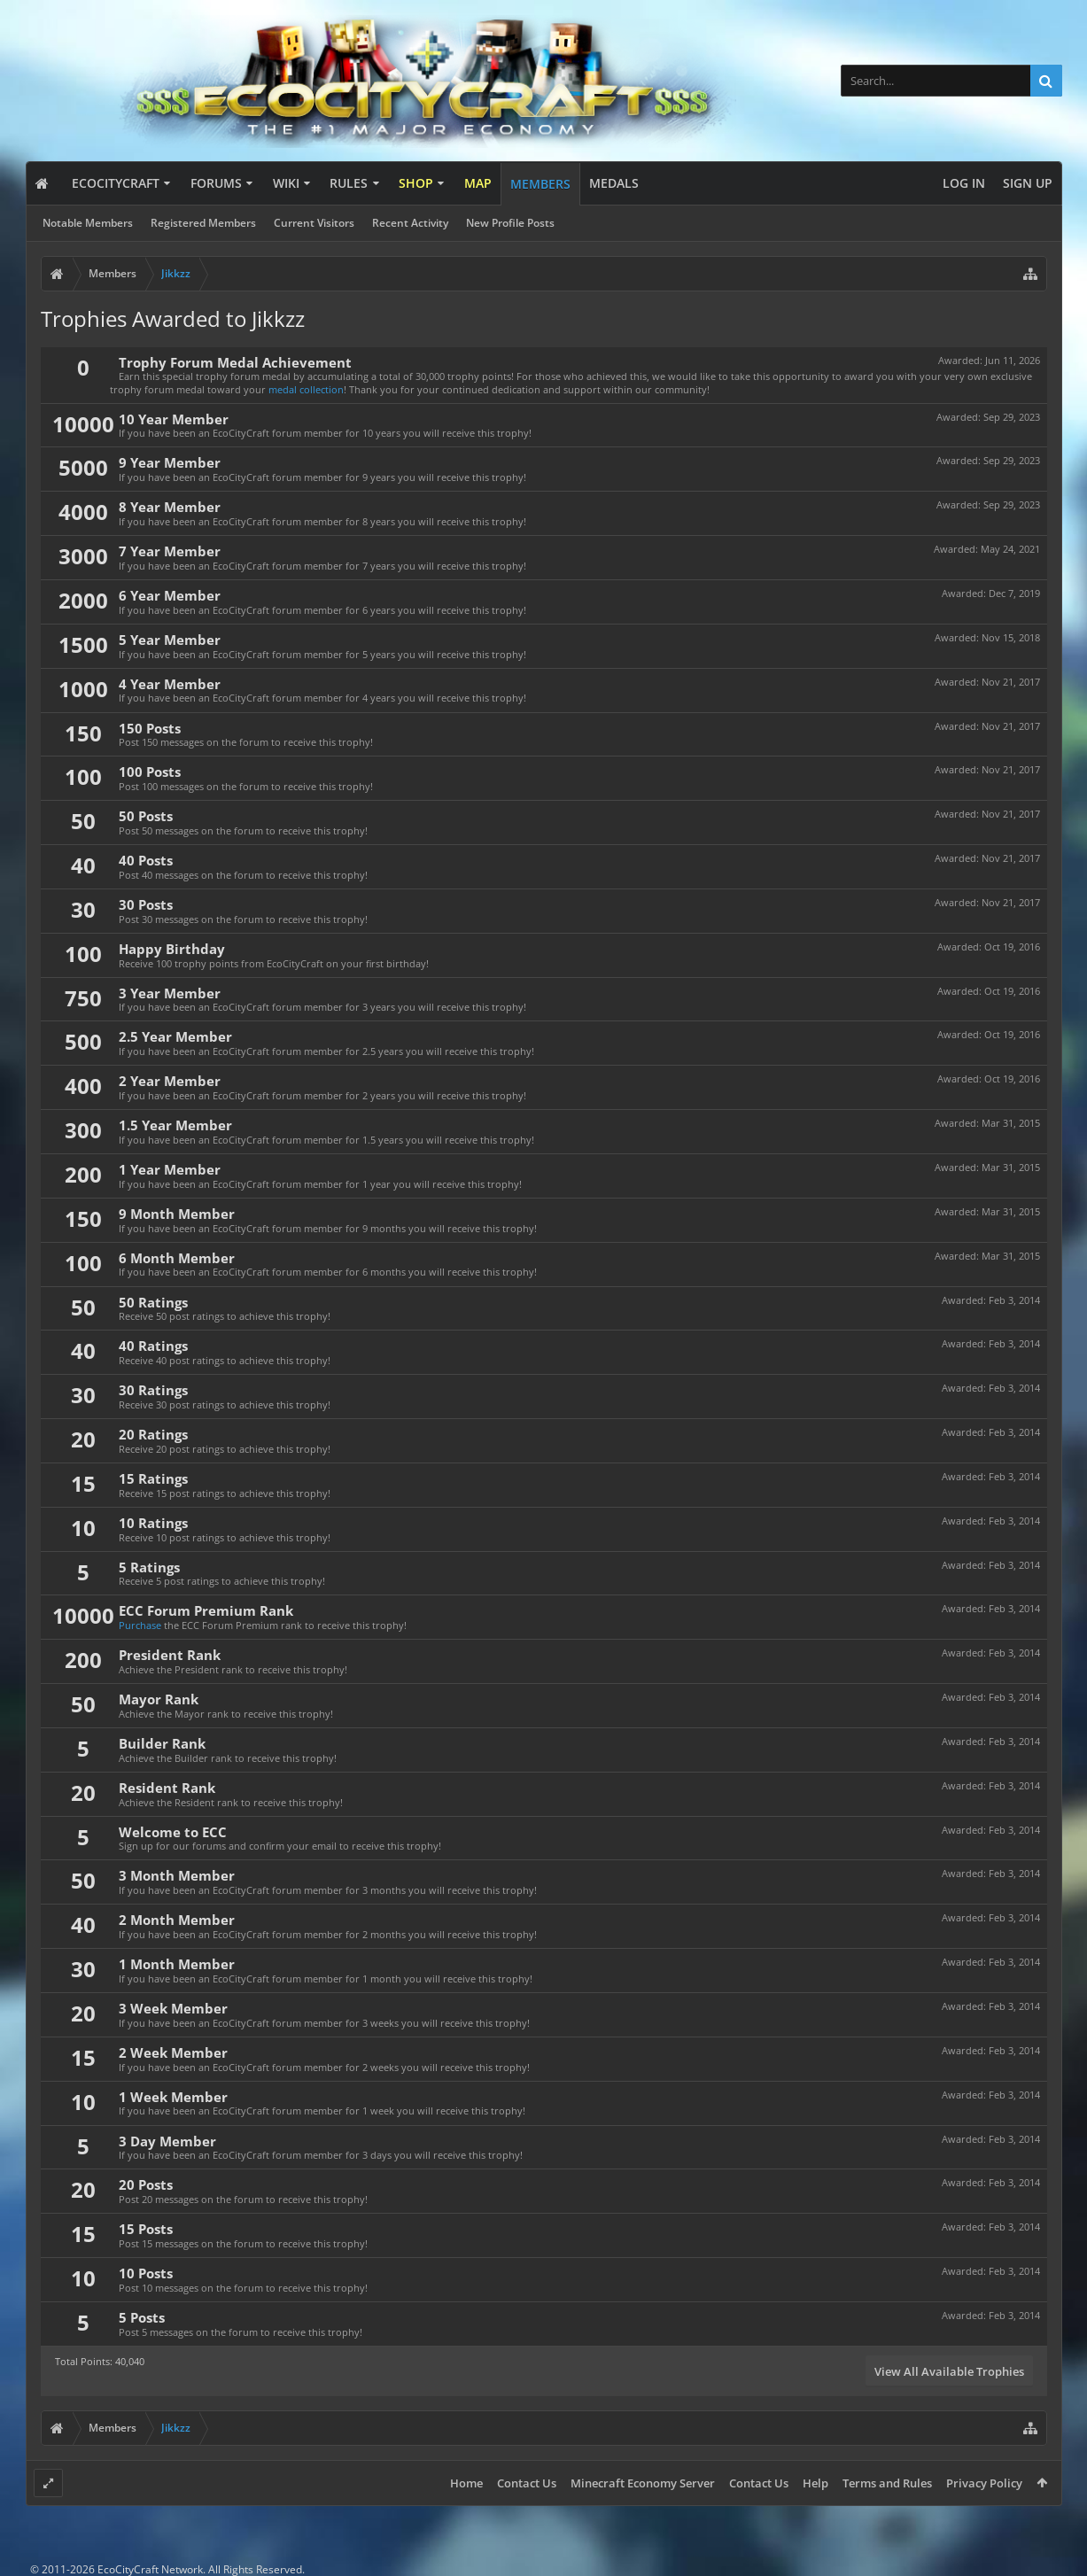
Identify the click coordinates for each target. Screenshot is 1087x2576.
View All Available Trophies (949, 2371)
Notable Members (88, 222)
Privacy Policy (984, 2483)
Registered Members (203, 222)
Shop (416, 183)
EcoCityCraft (115, 183)
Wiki (286, 183)
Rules (349, 183)
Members (540, 183)
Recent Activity (410, 222)
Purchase (140, 1625)
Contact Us (526, 2483)
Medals (614, 183)
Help (815, 2483)
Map (478, 183)
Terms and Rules (887, 2483)
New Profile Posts (510, 222)
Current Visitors (314, 222)
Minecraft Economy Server (643, 2483)
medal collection (306, 389)
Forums (216, 183)
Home (466, 2483)
